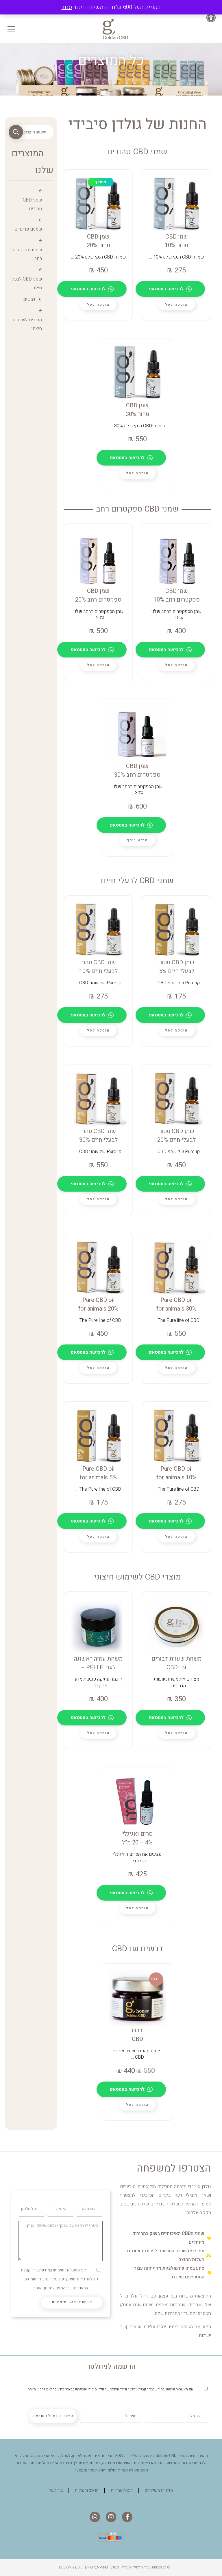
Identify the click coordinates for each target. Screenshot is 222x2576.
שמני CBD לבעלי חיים (26, 283)
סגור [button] (67, 7)
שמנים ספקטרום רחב (26, 254)
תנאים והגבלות (87, 2490)
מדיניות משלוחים (159, 2490)
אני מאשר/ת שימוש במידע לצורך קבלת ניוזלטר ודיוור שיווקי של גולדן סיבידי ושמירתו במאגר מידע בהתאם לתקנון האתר (59, 2279)
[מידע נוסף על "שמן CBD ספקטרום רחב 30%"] (137, 840)
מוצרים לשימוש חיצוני (27, 324)
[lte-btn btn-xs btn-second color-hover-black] (176, 304)
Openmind (99, 2567)
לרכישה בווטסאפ (170, 288)
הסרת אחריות (122, 2490)
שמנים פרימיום (28, 229)
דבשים (29, 299)
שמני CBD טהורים (32, 204)
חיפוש (16, 132)
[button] (213, 17)
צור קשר (56, 2490)
